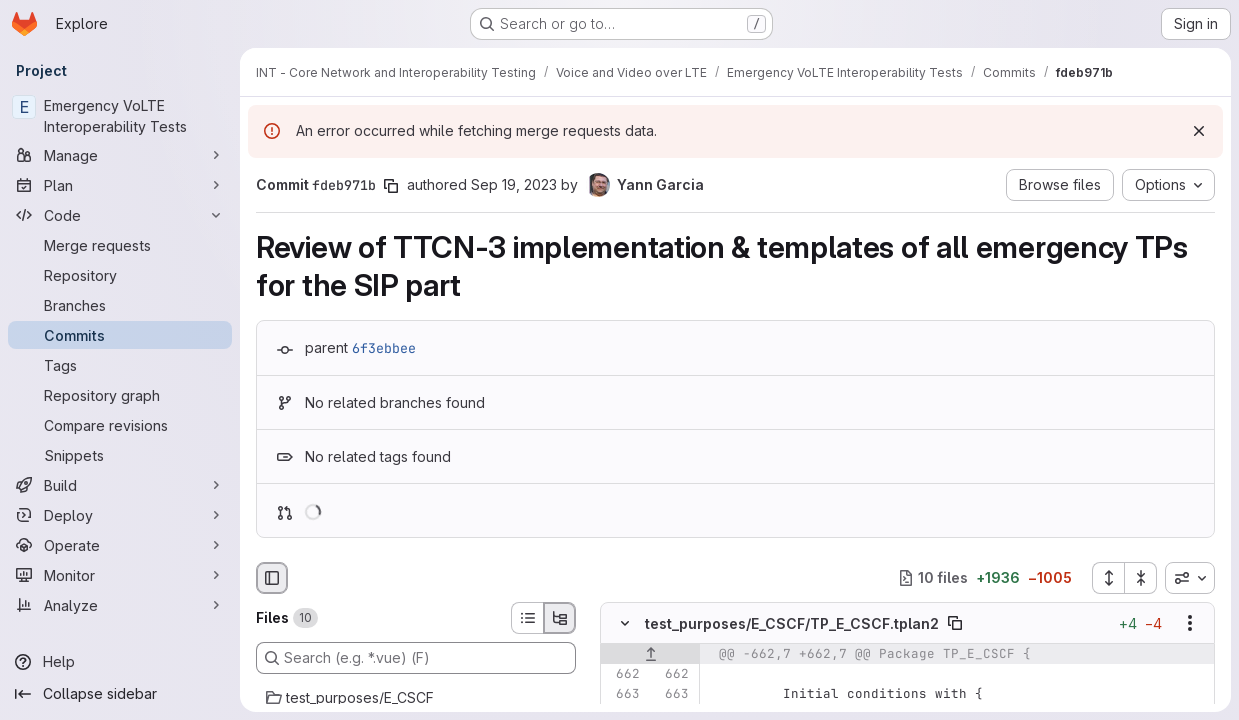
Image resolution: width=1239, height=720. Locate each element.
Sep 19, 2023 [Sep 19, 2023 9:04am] (514, 184)
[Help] (120, 662)
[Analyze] (120, 605)
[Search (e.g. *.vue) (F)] (416, 658)
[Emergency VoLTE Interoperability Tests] (120, 116)
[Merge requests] (120, 245)
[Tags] (120, 365)
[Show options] (1190, 623)
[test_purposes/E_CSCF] (416, 698)
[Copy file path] (955, 623)
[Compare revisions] (120, 425)
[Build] (120, 485)
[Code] (120, 215)
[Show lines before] (650, 654)
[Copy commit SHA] (391, 186)
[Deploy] (120, 515)
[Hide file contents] (625, 623)
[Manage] (120, 155)
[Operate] (120, 545)
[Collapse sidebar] (120, 694)
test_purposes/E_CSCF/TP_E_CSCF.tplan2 (792, 623)
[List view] (527, 618)
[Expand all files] (1108, 578)
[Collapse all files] (1141, 578)
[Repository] (120, 275)
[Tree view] (560, 618)
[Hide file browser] (272, 578)
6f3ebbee (384, 348)
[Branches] (120, 305)
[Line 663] (623, 694)
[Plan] (120, 185)
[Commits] (120, 335)
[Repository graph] (120, 395)
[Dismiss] (1199, 131)
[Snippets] (120, 455)
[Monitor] (120, 575)
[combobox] (1190, 578)
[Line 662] (623, 674)
